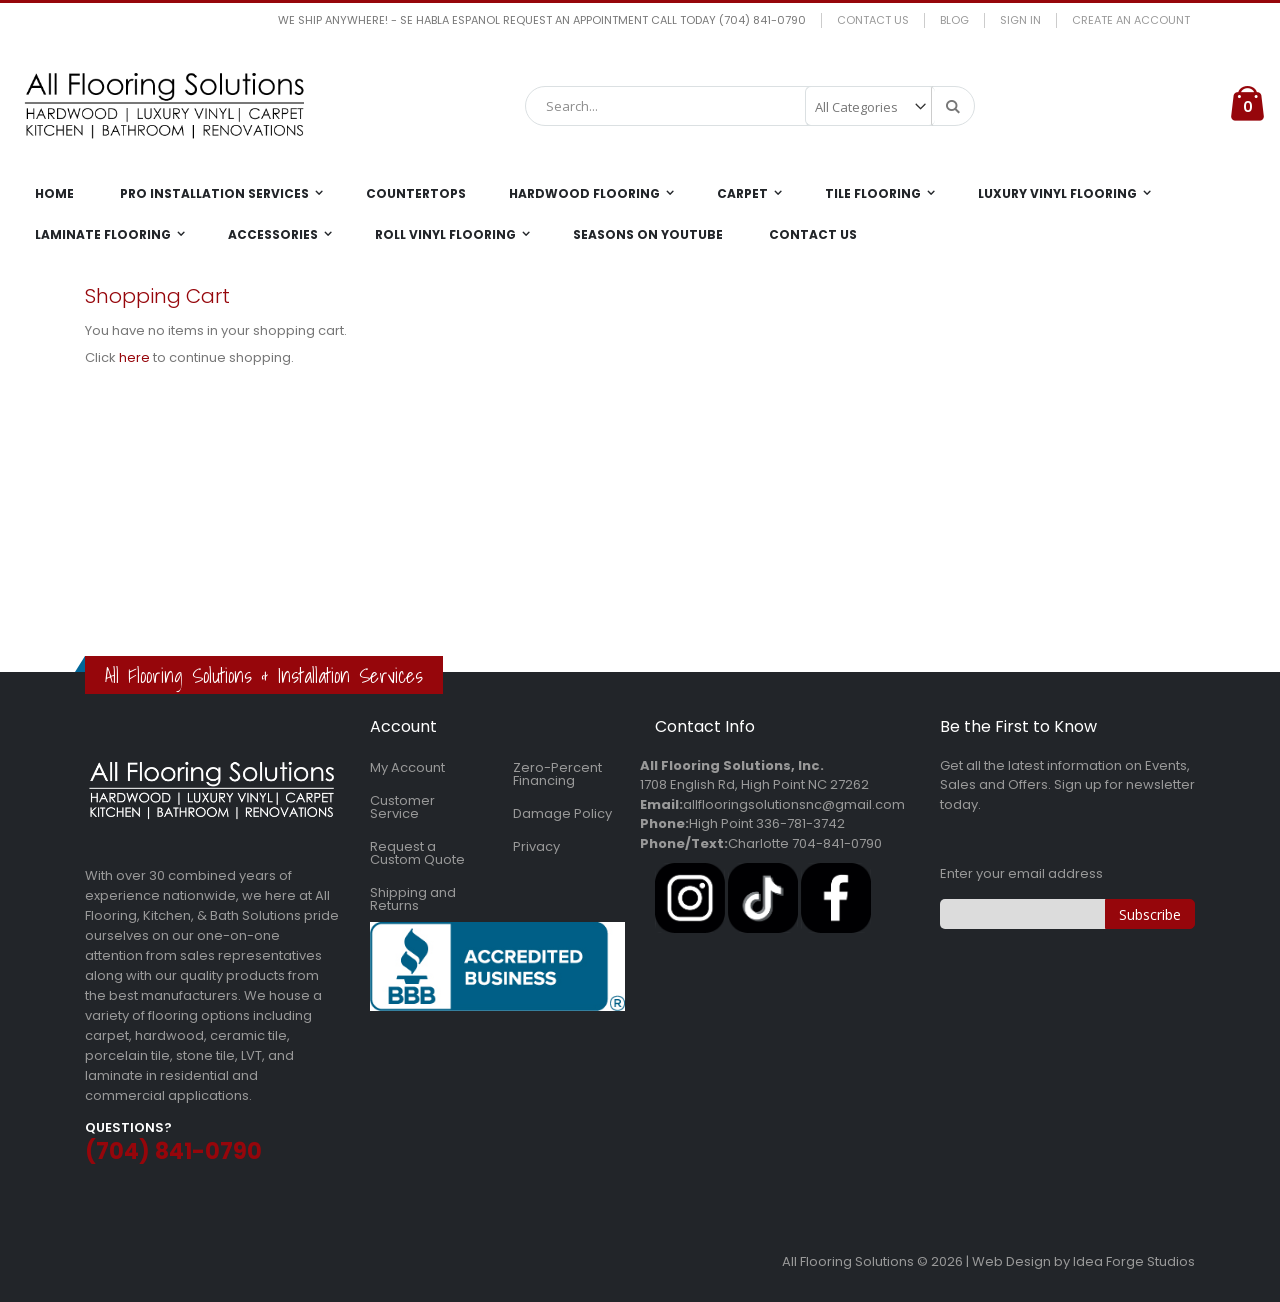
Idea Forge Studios (1134, 1261)
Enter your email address (1021, 873)
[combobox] (750, 106)
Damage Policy (562, 813)
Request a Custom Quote (417, 853)
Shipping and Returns (413, 899)
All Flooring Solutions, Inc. (732, 765)
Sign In (1020, 20)
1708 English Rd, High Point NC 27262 (754, 784)
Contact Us (873, 20)
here (134, 357)
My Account (407, 767)
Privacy (536, 846)
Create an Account (1131, 20)
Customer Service (402, 807)
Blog (954, 20)
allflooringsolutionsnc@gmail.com (794, 804)
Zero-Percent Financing (557, 774)
